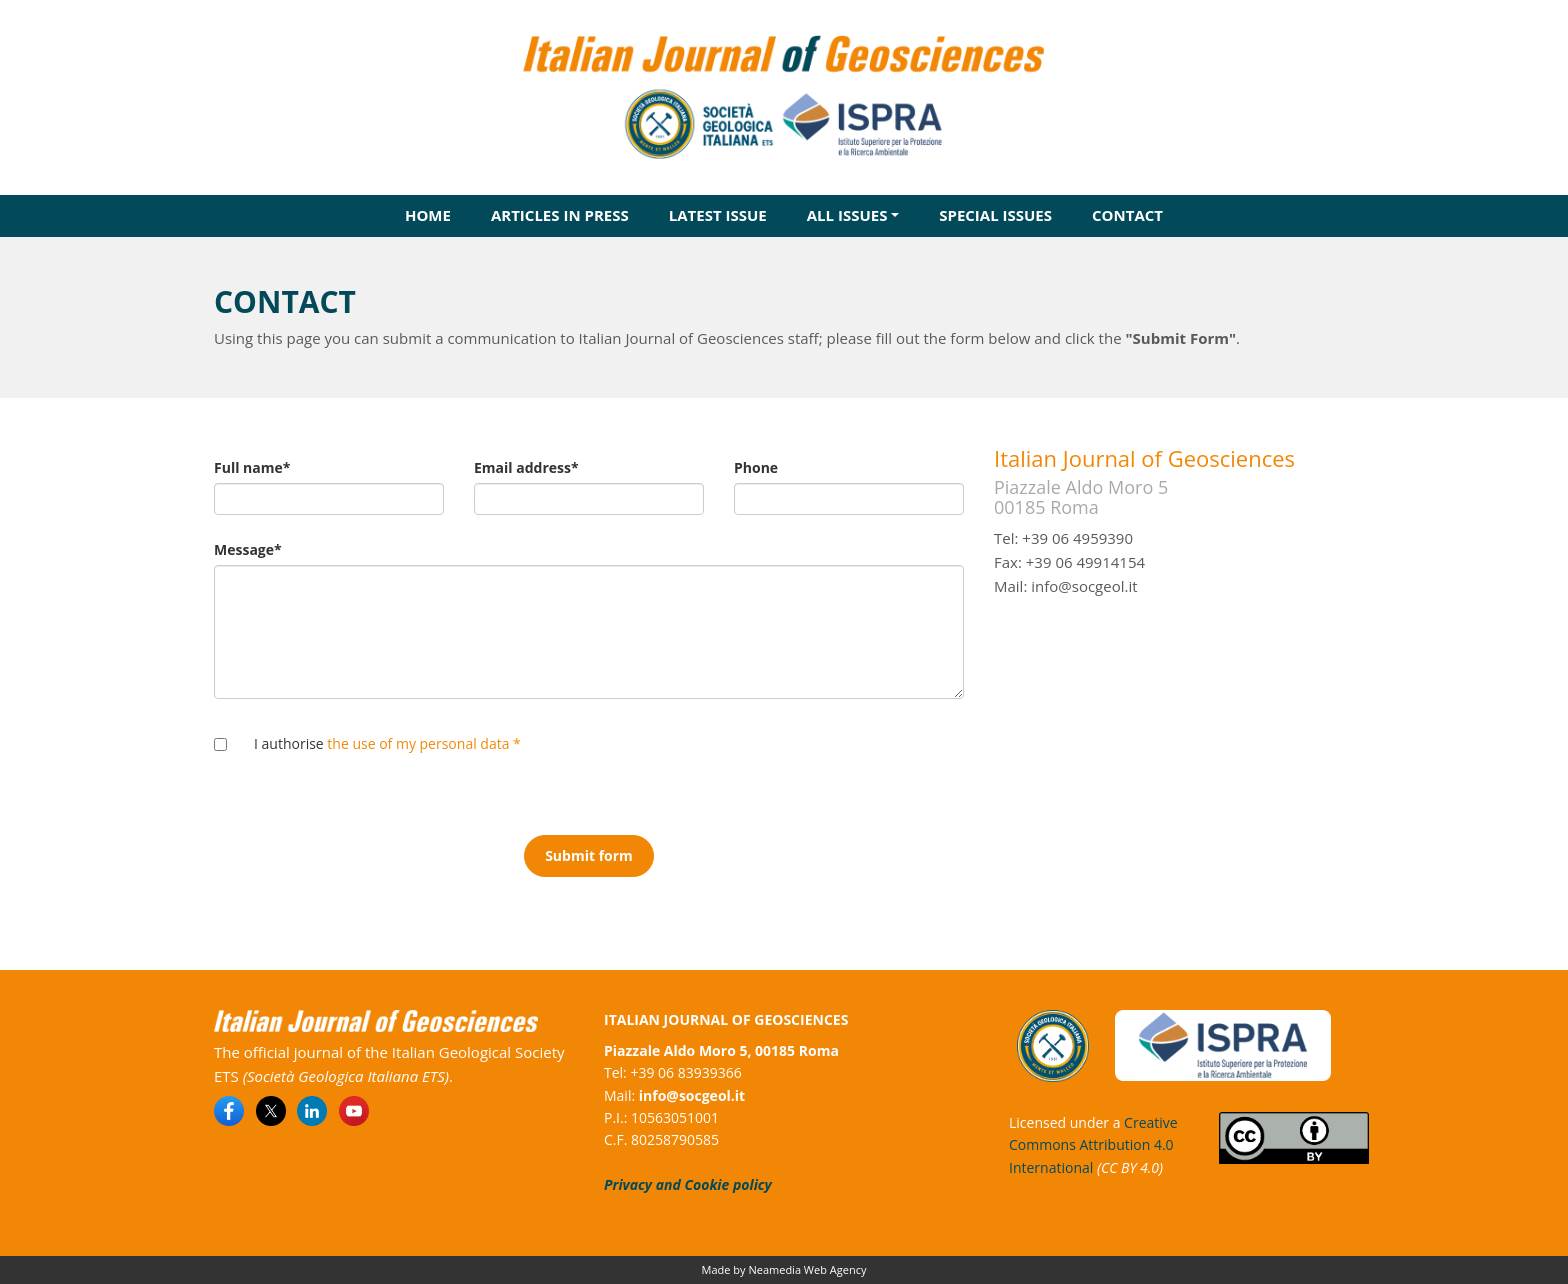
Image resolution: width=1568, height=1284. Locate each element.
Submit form (589, 855)
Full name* (252, 467)
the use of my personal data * (423, 743)
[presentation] (756, 763)
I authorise (387, 743)
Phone (756, 467)
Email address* (526, 467)
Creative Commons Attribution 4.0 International (1093, 1145)
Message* (248, 549)
